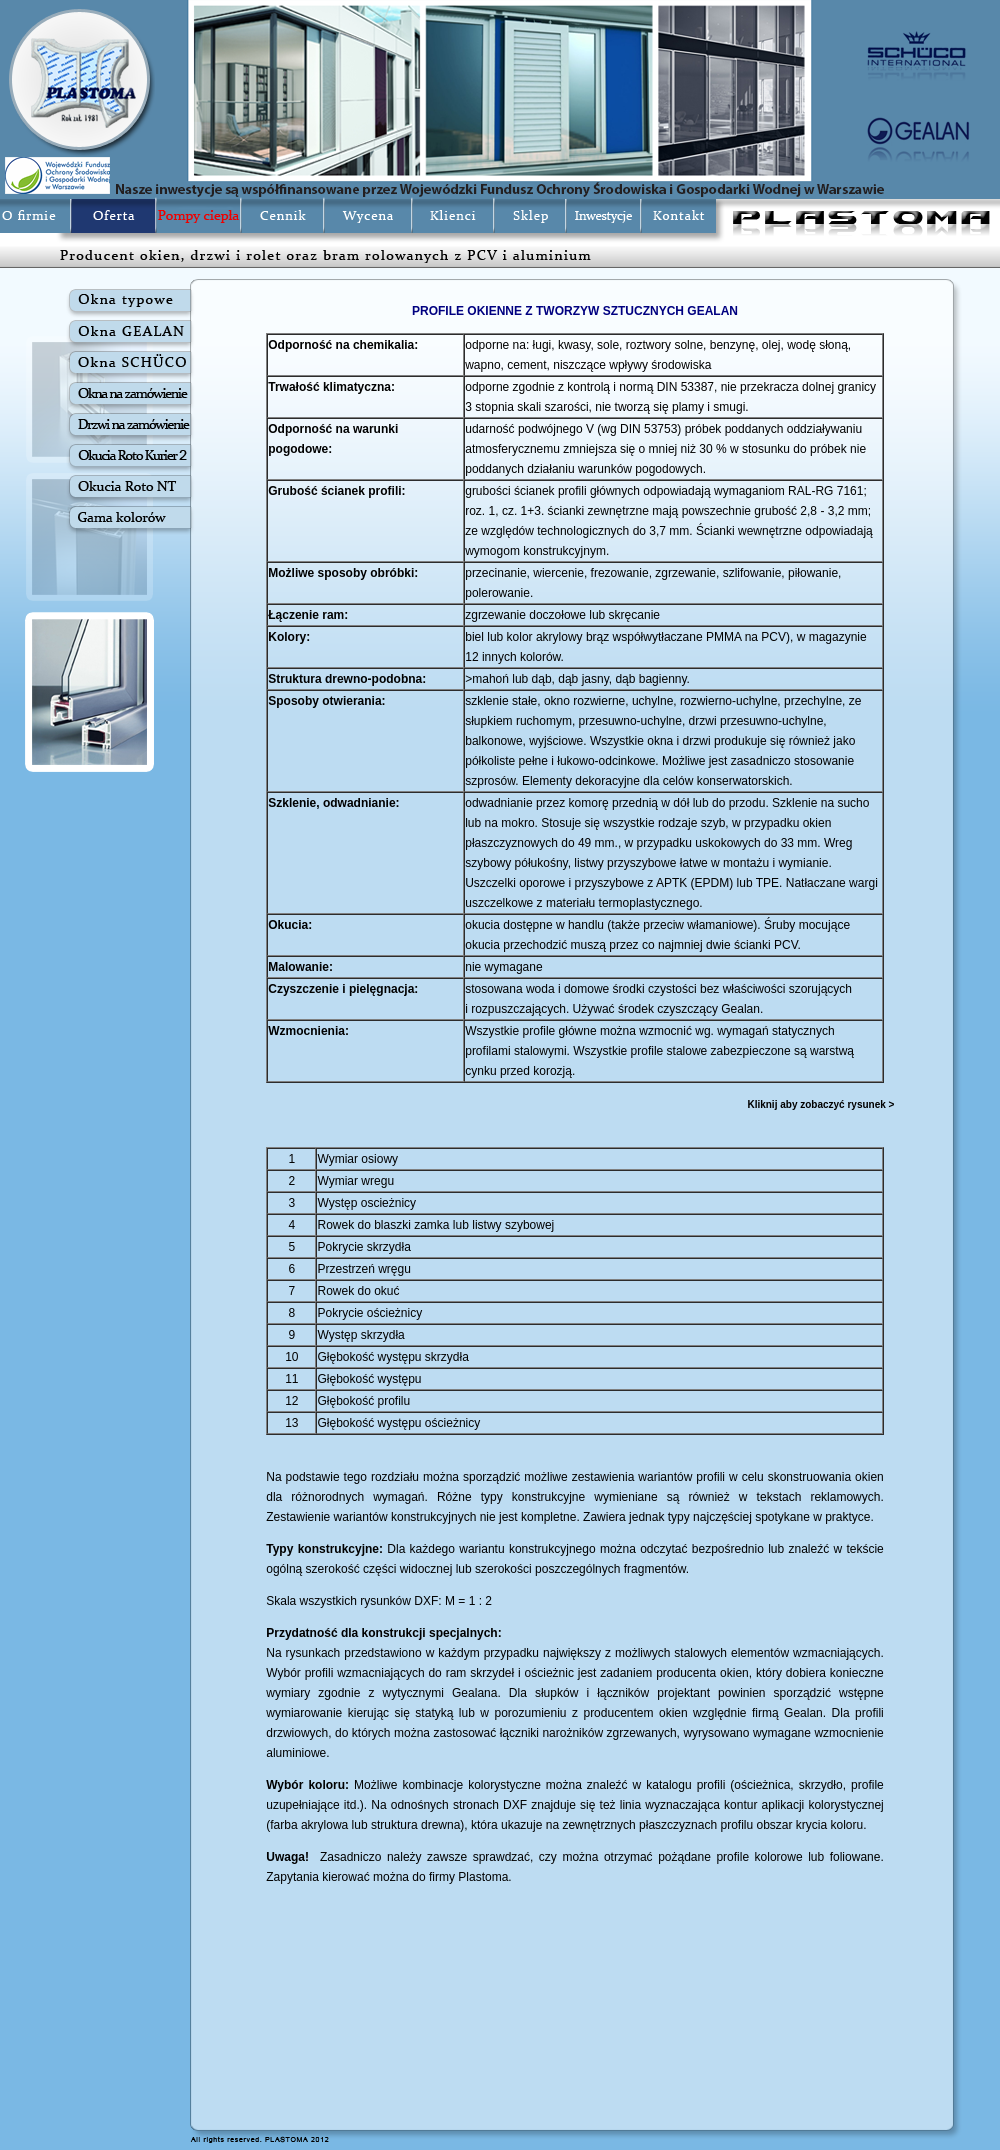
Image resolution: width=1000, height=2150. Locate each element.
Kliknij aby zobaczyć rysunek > (820, 1104)
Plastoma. (484, 1877)
